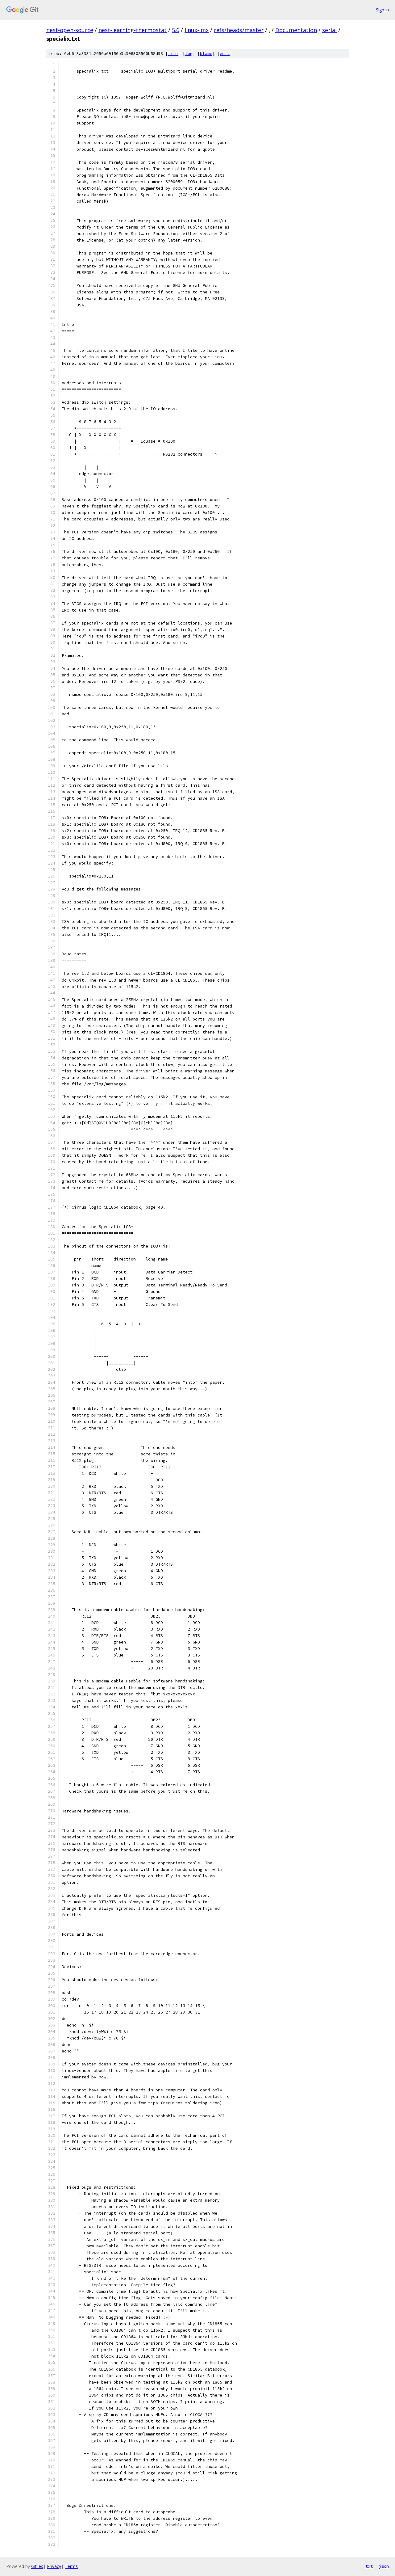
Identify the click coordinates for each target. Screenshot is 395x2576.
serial (329, 30)
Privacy (54, 2566)
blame (206, 53)
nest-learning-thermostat (132, 30)
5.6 (175, 30)
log (189, 53)
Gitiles (37, 2566)
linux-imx (197, 30)
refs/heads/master (239, 30)
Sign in (382, 10)
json (384, 2566)
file (173, 53)
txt (369, 2566)
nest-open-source (69, 30)
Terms (71, 2566)
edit (225, 53)
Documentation (296, 30)
